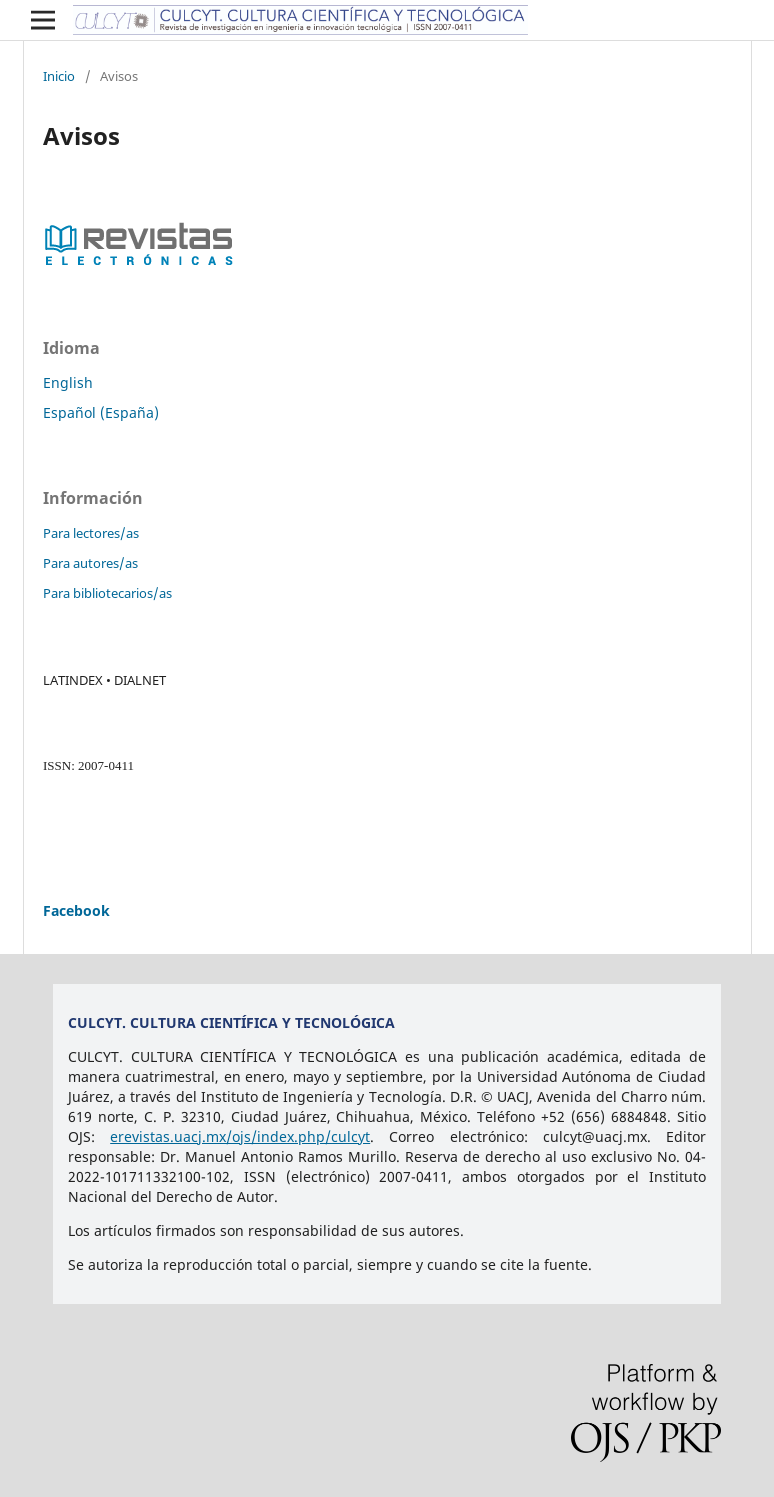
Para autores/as (90, 563)
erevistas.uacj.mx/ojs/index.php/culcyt (240, 1136)
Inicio (59, 76)
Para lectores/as (91, 533)
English (68, 382)
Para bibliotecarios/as (107, 593)
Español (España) (101, 412)
